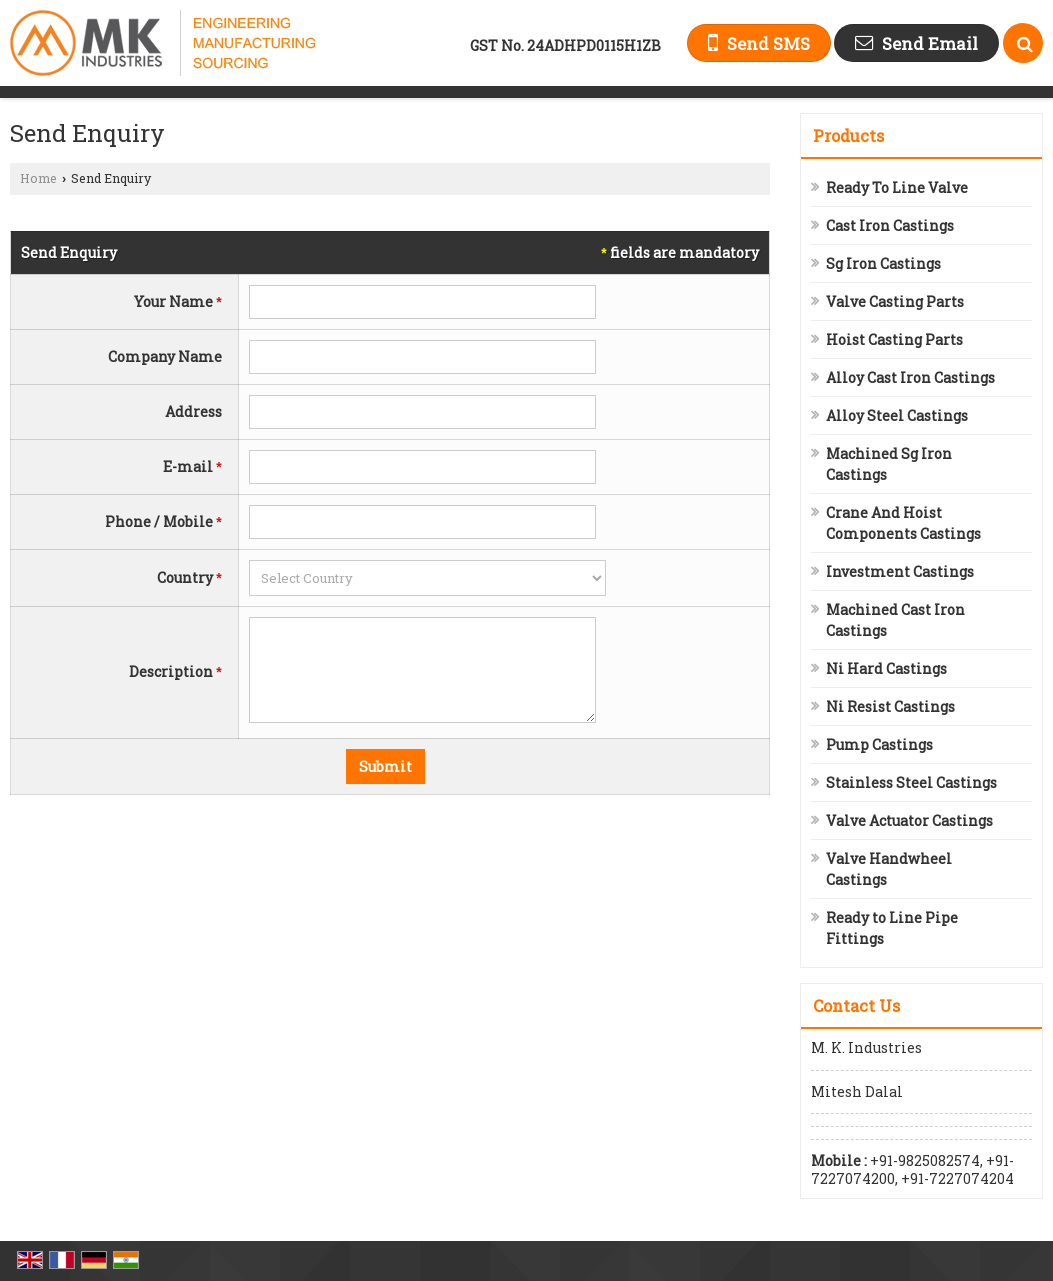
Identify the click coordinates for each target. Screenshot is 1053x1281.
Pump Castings (879, 744)
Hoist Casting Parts (894, 339)
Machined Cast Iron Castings (895, 620)
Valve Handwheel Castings (889, 869)
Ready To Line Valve (897, 187)
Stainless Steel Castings (911, 782)
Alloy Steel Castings (897, 415)
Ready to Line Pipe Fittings (892, 928)
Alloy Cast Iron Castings (910, 377)
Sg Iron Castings (883, 263)
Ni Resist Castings (890, 706)
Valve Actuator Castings (909, 820)
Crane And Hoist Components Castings (903, 523)
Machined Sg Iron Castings (889, 464)
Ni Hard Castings (886, 668)
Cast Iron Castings (890, 225)
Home (38, 178)
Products (848, 135)
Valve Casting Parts (895, 301)
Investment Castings (900, 571)
